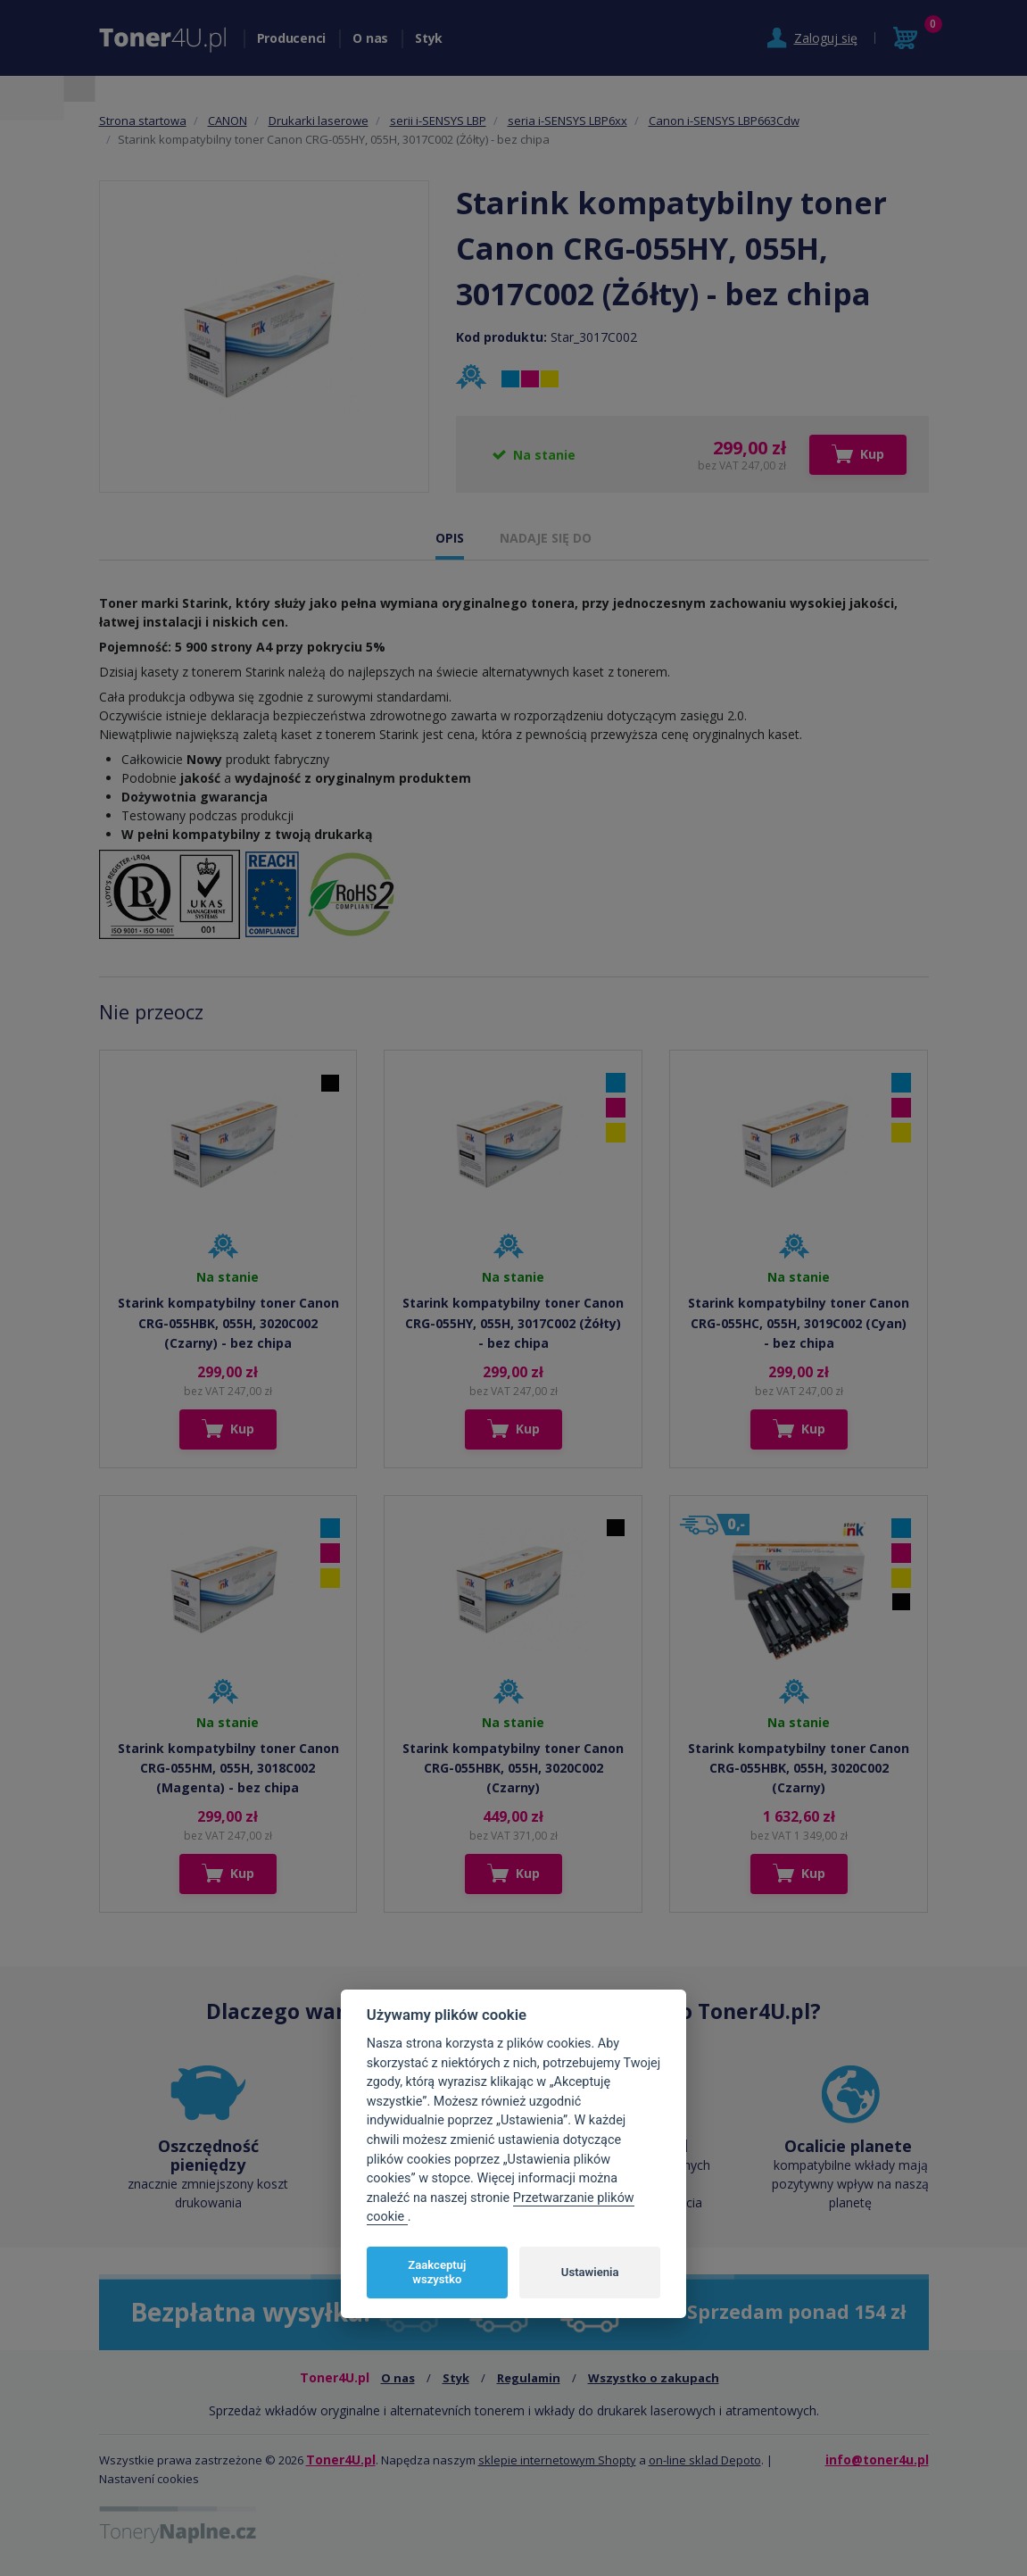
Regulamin (528, 2378)
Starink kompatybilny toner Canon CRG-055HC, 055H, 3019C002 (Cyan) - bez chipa (798, 1322)
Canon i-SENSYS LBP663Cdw (724, 120)
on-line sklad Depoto (705, 2460)
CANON (227, 120)
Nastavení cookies (149, 2479)
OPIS (449, 537)
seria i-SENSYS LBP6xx (567, 120)
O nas (370, 37)
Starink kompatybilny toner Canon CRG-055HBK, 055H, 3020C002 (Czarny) (513, 1768)
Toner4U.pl (341, 2459)
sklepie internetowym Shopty (557, 2460)
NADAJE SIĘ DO (546, 537)
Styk (429, 37)
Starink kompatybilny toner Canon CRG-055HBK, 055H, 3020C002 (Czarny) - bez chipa (228, 1322)
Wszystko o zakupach (653, 2378)
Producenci (292, 37)
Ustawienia (590, 2272)
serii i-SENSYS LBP (438, 120)
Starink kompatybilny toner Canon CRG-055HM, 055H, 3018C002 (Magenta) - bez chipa (228, 1768)
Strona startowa (142, 120)
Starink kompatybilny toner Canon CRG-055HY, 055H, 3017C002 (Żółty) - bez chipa (513, 1322)
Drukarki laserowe (319, 120)
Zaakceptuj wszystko (437, 2272)
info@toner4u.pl (877, 2459)
